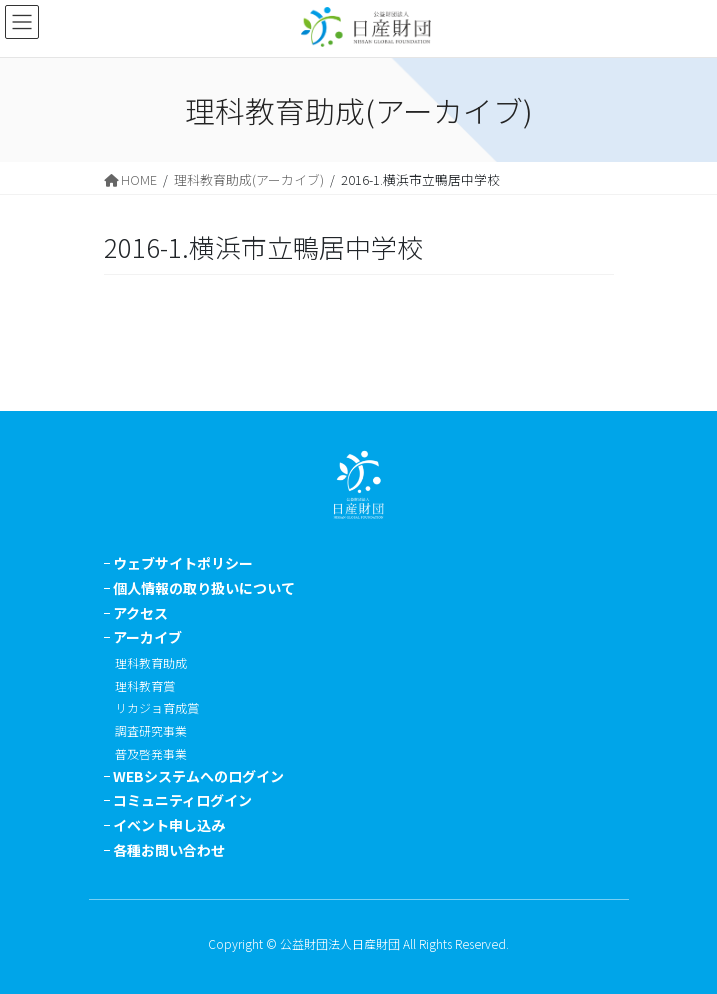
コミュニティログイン (182, 800)
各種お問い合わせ (169, 850)
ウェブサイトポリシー (183, 563)
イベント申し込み (169, 825)
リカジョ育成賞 (157, 707)
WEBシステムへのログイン (198, 776)
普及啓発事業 (151, 753)
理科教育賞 (145, 685)
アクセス (140, 613)
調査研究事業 (151, 730)
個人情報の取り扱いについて (204, 588)
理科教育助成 (151, 662)
